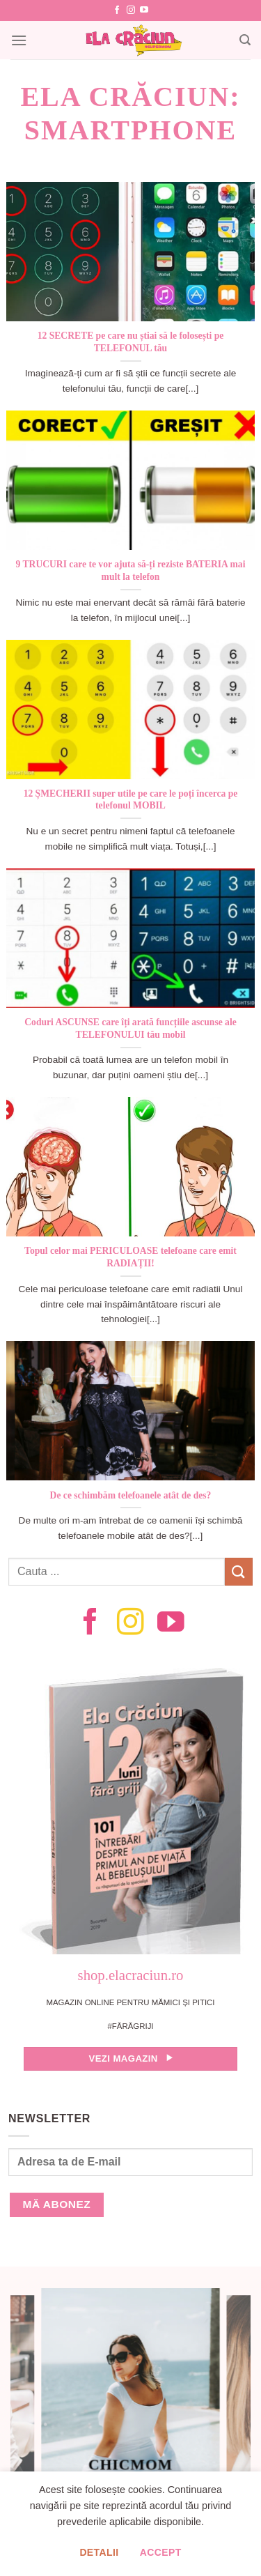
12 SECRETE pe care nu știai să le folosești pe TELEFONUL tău (130, 341)
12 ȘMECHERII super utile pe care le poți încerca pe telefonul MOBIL (131, 799)
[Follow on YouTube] (144, 10)
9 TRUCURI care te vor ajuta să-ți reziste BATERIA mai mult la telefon (131, 570)
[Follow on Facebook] (117, 10)
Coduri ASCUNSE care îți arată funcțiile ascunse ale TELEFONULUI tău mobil (130, 1028)
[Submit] (239, 1571)
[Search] (245, 40)
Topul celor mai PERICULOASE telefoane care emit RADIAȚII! (130, 1256)
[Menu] (18, 40)
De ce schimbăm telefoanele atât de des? (131, 1495)
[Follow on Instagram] (131, 10)
